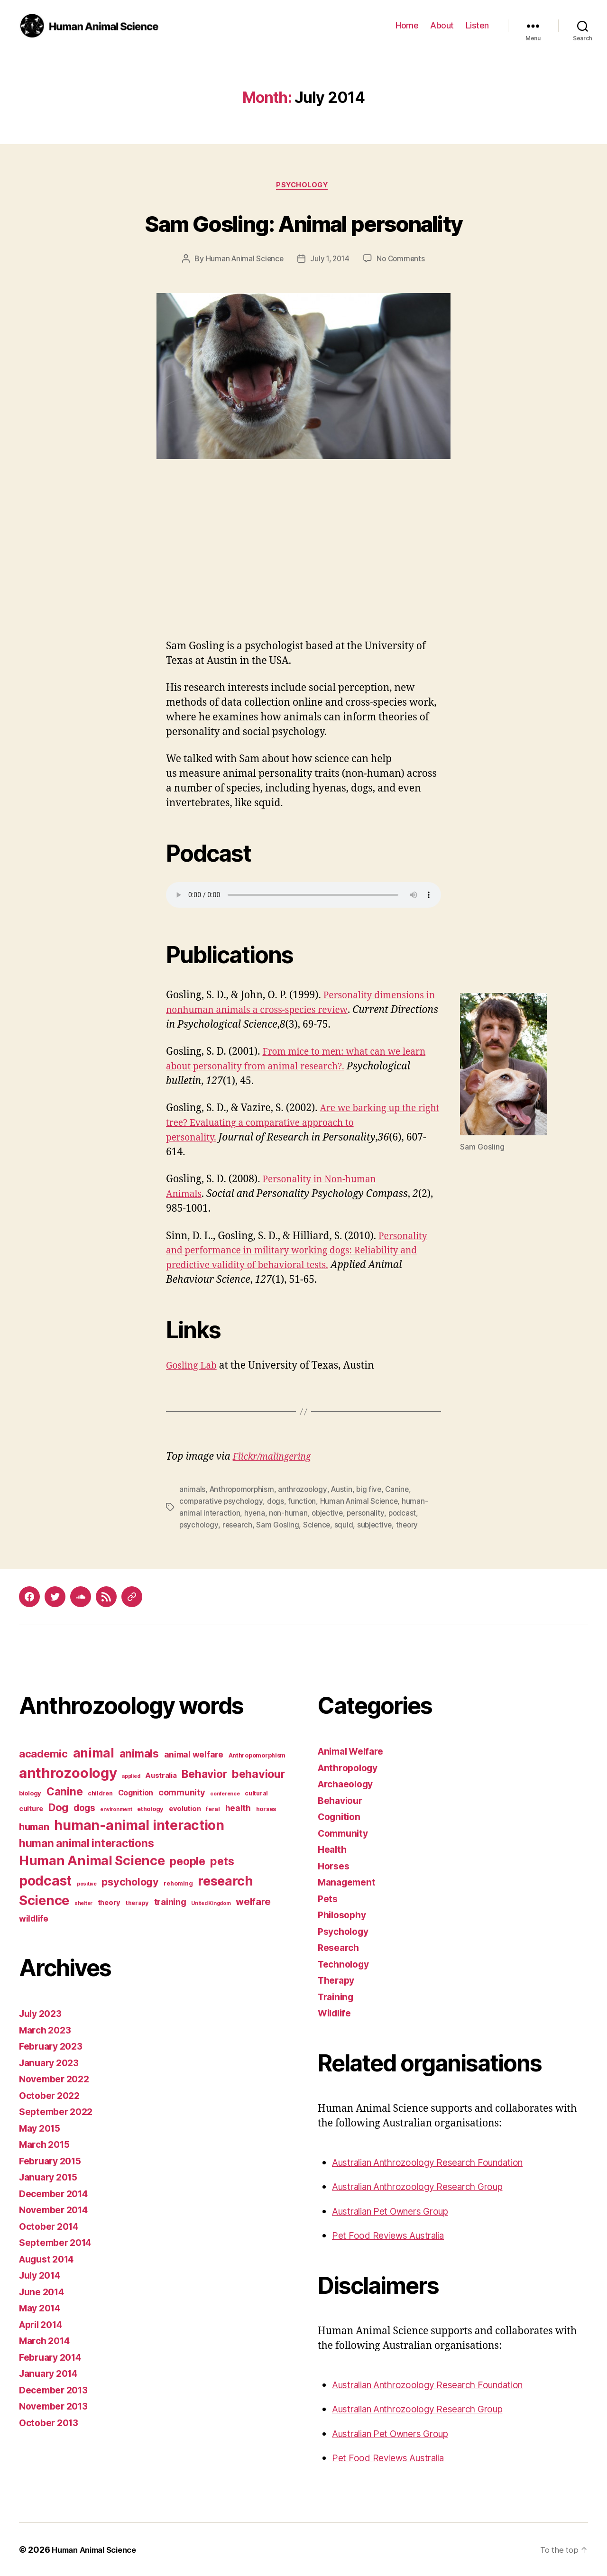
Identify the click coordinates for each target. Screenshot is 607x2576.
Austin (347, 1491)
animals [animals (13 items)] (139, 1753)
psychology (199, 1525)
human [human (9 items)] (34, 1826)
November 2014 (57, 2210)
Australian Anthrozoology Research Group (428, 2186)
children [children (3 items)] (100, 1792)
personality (369, 1513)
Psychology (303, 186)
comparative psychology (222, 1502)
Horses (335, 1865)
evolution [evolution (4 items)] (185, 1808)
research (238, 1525)
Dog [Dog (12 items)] (58, 1807)
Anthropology (350, 1767)
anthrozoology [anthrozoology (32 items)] (68, 1772)
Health (333, 1849)
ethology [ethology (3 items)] (150, 1808)
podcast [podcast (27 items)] (45, 1880)
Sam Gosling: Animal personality (303, 222)
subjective (378, 1525)
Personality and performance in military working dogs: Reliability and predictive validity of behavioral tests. (299, 1252)
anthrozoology (306, 1491)
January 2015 (51, 2177)
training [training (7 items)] (170, 1901)
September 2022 (59, 2111)
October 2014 (51, 2226)
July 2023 (42, 2013)
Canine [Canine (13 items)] (64, 1791)
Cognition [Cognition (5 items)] (136, 1792)
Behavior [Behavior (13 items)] (204, 1773)
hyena (256, 1513)
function (305, 1502)
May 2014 (42, 2308)
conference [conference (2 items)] (224, 1793)
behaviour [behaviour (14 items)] (258, 1773)
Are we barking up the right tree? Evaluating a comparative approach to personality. (295, 1124)
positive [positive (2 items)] (87, 1883)
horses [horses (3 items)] (266, 1808)
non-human (290, 1513)
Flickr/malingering (276, 1458)
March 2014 (47, 2340)
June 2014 (44, 2291)
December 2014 (57, 2193)
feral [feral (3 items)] (213, 1808)
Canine (404, 1491)
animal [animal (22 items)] (93, 1752)
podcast (407, 1513)
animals (192, 1491)
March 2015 (46, 2144)
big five (375, 1491)
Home (406, 25)
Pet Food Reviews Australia (393, 2235)
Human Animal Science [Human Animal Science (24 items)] (92, 1860)
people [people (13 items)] (187, 1861)
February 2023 (54, 2046)
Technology (346, 1963)
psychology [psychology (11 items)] (129, 1881)
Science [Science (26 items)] (44, 1900)
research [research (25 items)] (225, 1880)
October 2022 (52, 2095)
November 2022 (57, 2079)
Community (345, 1833)
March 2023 (47, 2029)
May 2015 (42, 2128)
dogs (278, 1502)
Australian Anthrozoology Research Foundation (439, 2162)
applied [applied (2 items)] (131, 1776)
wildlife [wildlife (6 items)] (33, 1918)
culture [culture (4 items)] (31, 1808)
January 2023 (51, 2062)
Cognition (341, 1816)
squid (346, 1525)
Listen (477, 25)
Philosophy (344, 1915)
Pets (328, 1898)
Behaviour (342, 1800)
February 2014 (53, 2357)
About (442, 25)
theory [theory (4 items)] (109, 1902)
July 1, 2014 (329, 260)
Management (349, 1882)
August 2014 (50, 2258)
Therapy (338, 1980)
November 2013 (57, 2406)
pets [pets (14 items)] (222, 1861)
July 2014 (42, 2275)
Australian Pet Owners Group (398, 2211)
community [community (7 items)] (181, 1791)
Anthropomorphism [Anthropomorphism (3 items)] (257, 1755)
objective (330, 1513)
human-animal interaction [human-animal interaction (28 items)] (139, 1825)
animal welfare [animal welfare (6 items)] (193, 1754)
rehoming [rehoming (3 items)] (178, 1882)
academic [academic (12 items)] (43, 1754)
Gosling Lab (193, 1367)
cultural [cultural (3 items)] (256, 1792)
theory (411, 1525)
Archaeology (348, 1784)
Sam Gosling (279, 1525)
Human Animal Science (242, 260)
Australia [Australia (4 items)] (161, 1775)
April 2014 (43, 2324)
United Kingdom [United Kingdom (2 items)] (210, 1903)
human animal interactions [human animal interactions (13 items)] (86, 1843)
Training (337, 1996)
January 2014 (51, 2373)
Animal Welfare (354, 1751)
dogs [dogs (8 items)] (84, 1807)
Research (340, 1947)
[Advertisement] (303, 569)
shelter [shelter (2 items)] (83, 1903)
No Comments (403, 260)
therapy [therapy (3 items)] (137, 1902)
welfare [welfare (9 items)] (253, 1901)
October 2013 (51, 2422)
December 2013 (57, 2389)
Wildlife (336, 2013)
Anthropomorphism (243, 1491)
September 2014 (59, 2242)
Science (319, 1525)
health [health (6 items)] (238, 1807)
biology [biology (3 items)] (30, 1792)
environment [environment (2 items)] (116, 1809)
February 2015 (53, 2160)
